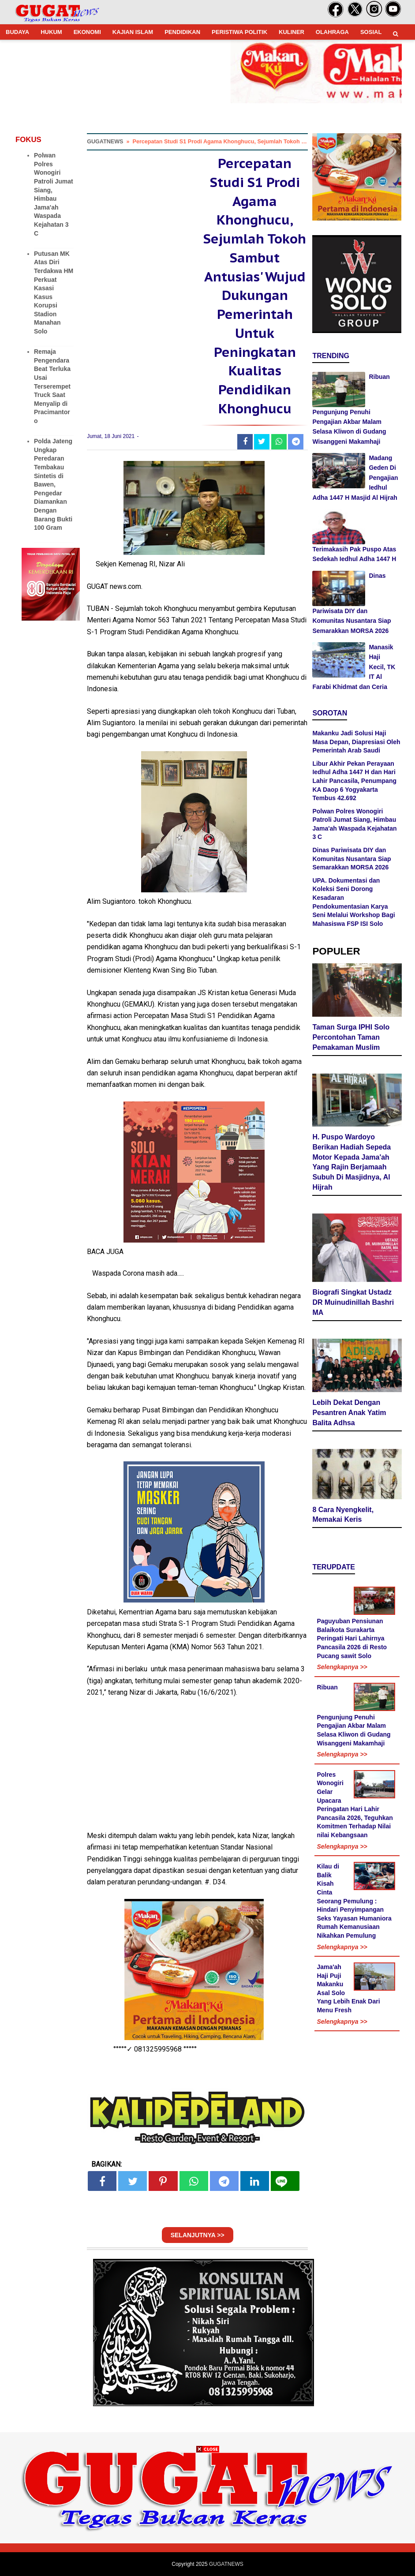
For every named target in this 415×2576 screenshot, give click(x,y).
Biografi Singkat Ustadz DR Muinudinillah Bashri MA (353, 1302)
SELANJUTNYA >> (197, 2235)
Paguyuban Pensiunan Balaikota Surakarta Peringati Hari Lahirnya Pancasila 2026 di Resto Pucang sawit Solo (352, 1638)
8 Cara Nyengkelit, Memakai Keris (343, 1515)
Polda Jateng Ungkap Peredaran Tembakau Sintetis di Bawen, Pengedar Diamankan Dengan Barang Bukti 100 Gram (53, 484)
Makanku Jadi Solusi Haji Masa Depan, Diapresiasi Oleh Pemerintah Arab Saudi (356, 742)
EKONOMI (87, 32)
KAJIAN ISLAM (132, 32)
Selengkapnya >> (342, 1666)
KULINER (291, 32)
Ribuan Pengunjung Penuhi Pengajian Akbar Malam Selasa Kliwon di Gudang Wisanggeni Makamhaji (350, 409)
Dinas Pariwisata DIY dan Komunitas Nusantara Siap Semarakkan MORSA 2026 (351, 858)
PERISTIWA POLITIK (239, 32)
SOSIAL (370, 32)
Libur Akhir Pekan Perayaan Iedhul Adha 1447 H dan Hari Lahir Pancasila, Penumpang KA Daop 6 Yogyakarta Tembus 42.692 (354, 780)
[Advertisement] (207, 2514)
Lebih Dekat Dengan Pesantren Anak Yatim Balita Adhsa (349, 1413)
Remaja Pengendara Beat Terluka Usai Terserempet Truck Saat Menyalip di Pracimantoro (52, 386)
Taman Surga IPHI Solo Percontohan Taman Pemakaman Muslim (350, 1037)
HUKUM (51, 32)
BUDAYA (17, 32)
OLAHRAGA (332, 32)
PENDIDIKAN (182, 32)
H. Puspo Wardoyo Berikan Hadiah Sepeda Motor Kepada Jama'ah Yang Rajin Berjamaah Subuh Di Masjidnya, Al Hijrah (351, 1162)
